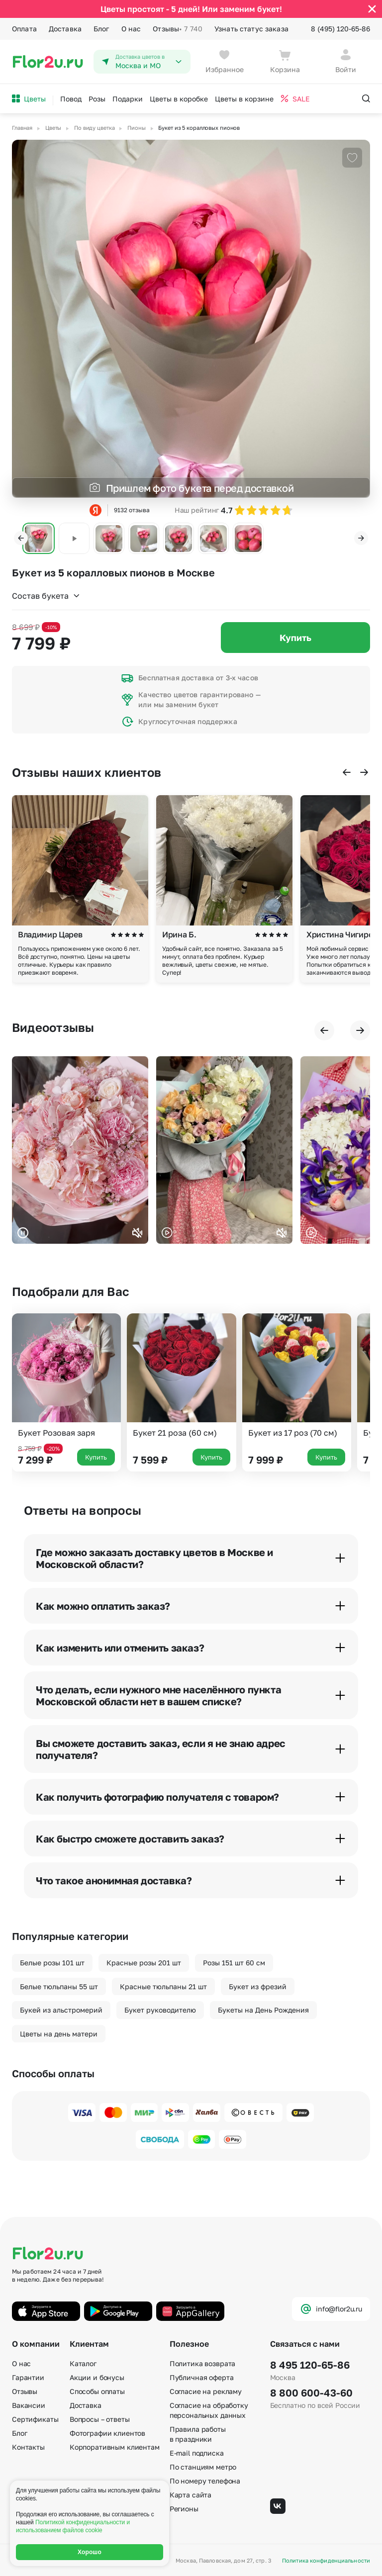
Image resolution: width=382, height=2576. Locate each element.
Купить (295, 637)
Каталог (83, 2363)
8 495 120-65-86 (310, 2365)
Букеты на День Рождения (263, 2010)
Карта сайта (190, 2494)
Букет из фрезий (257, 1986)
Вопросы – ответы (100, 2419)
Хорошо (89, 2552)
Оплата (24, 28)
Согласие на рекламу (206, 2391)
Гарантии (28, 2377)
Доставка (65, 28)
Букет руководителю (160, 2010)
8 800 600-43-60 (311, 2392)
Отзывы (177, 29)
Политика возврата (203, 2363)
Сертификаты (35, 2419)
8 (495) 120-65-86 (340, 28)
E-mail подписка (197, 2453)
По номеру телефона (205, 2481)
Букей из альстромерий (61, 2010)
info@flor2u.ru (331, 2309)
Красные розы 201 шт (143, 1962)
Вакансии (28, 2405)
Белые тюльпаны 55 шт (59, 1986)
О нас (131, 28)
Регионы (184, 2508)
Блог (101, 28)
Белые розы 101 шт (52, 1962)
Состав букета (46, 596)
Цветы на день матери (58, 2033)
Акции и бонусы (97, 2377)
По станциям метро (203, 2467)
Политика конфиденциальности (326, 2560)
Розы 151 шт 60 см (234, 1962)
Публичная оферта (202, 2377)
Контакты (28, 2447)
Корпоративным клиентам (115, 2447)
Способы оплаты (97, 2391)
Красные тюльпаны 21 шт (163, 1986)
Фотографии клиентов (107, 2433)
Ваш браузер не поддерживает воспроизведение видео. (80, 1150)
